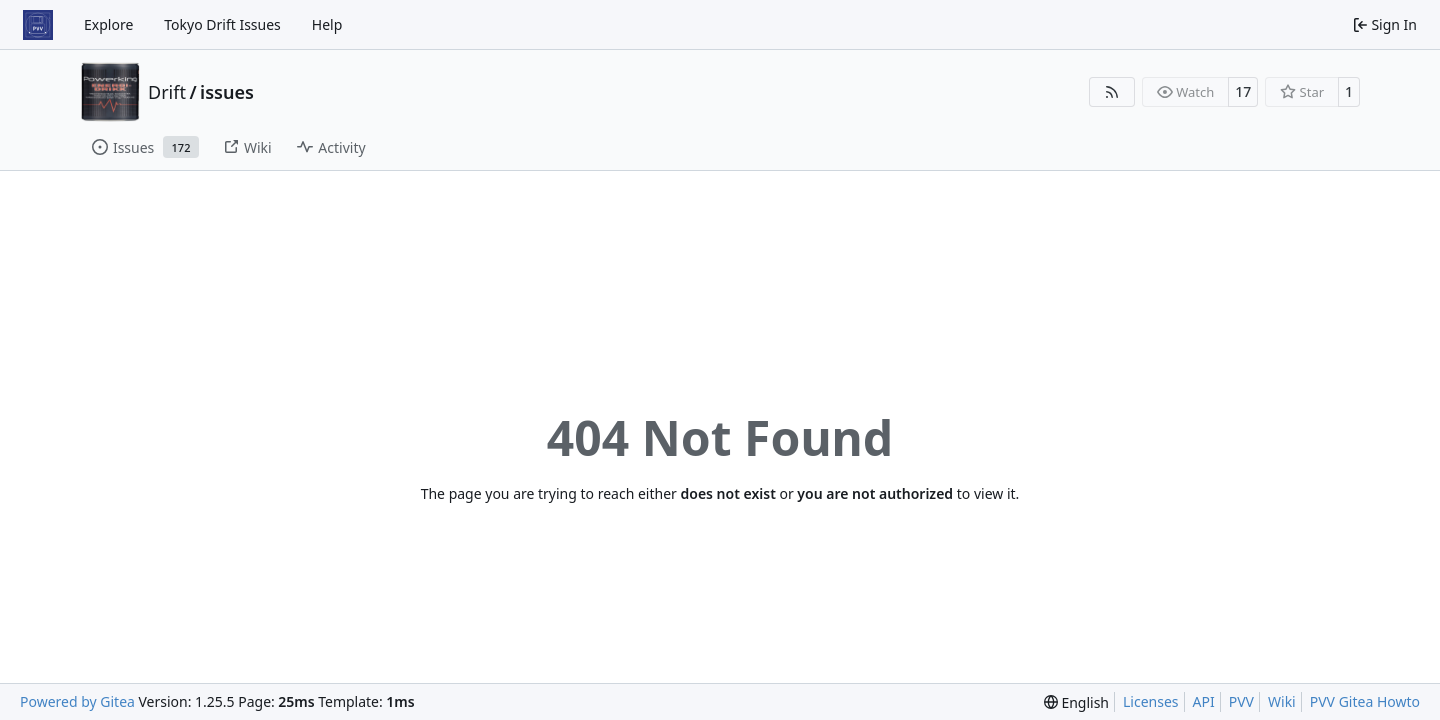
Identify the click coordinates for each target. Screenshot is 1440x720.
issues (227, 92)
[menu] (1076, 702)
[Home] (38, 25)
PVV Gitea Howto (1365, 701)
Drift (167, 92)
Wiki (1282, 701)
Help (327, 24)
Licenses (1151, 701)
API (1204, 701)
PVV (1241, 701)
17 (1243, 91)
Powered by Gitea (77, 701)
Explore (108, 24)
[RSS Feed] (1112, 92)
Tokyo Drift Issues (222, 24)
